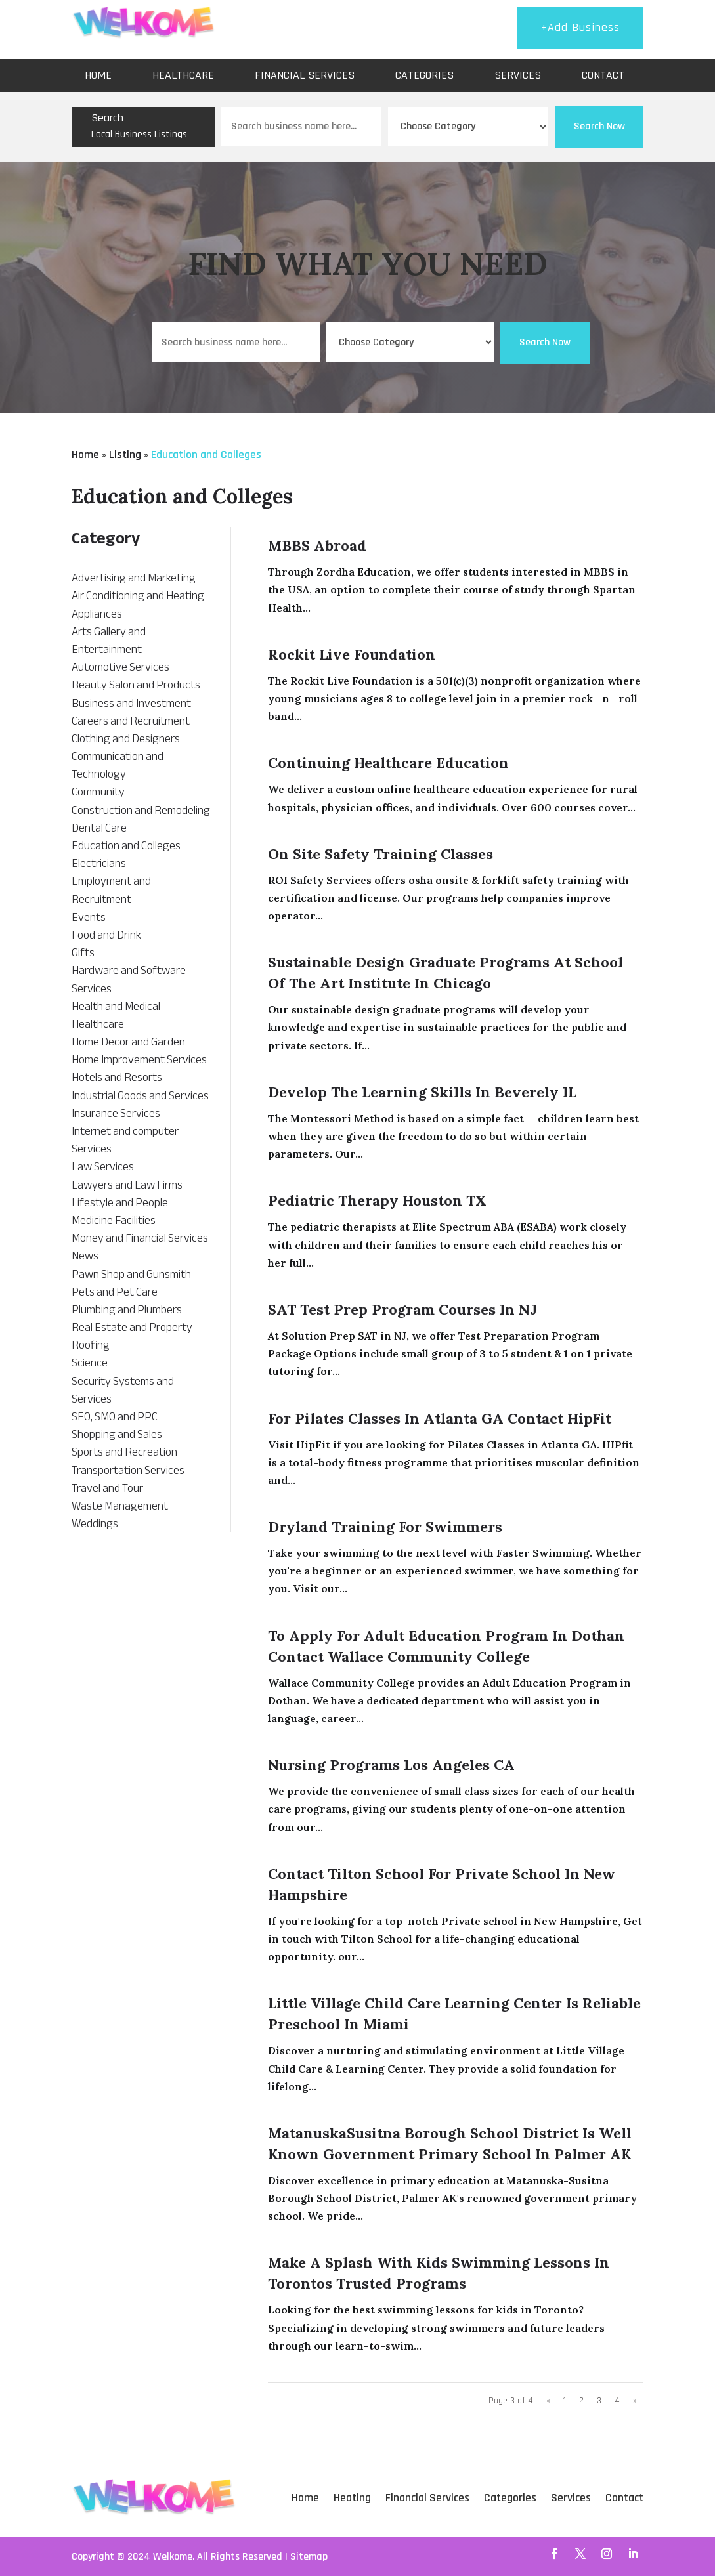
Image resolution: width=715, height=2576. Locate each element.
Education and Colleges (206, 454)
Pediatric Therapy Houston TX (377, 1200)
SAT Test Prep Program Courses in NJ (402, 1309)
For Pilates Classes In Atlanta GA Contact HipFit (439, 1418)
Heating (352, 2497)
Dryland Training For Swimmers (385, 1526)
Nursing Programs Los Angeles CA (391, 1765)
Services (517, 75)
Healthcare (183, 75)
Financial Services (305, 75)
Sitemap (309, 2557)
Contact (603, 75)
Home (98, 75)
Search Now (599, 126)
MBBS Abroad (317, 545)
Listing (125, 454)
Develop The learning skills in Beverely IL (422, 1092)
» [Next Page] (635, 2401)
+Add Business (580, 27)
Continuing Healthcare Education (388, 762)
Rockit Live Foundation (351, 654)
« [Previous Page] (548, 2401)
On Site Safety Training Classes (380, 854)
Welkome (172, 2557)
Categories (424, 75)
